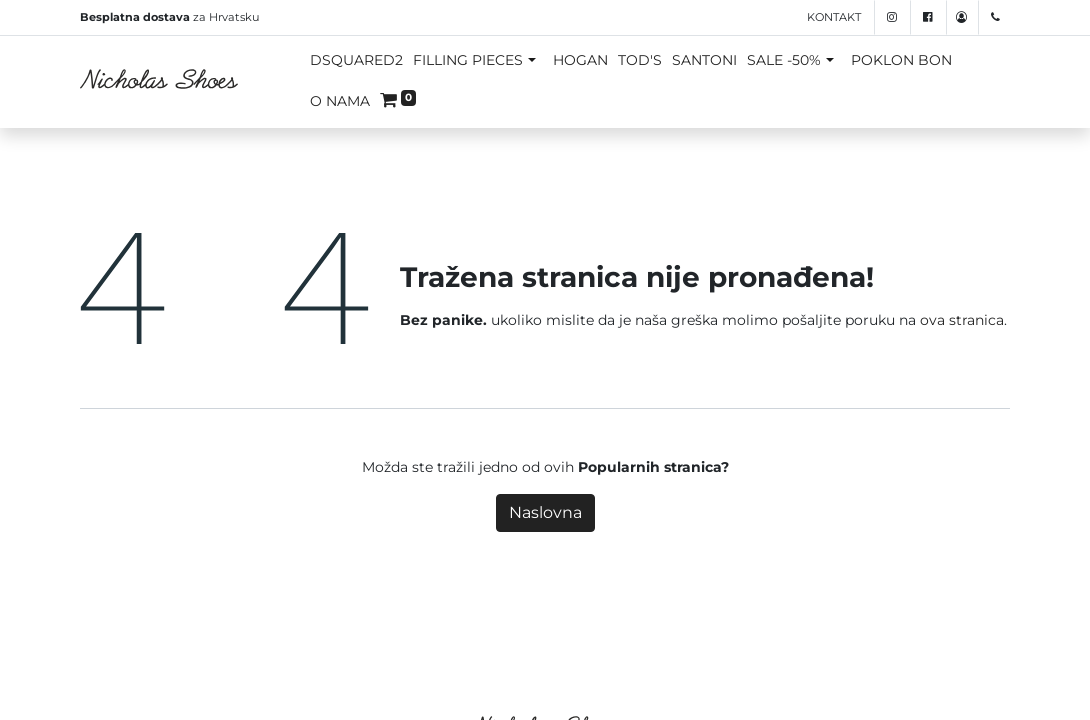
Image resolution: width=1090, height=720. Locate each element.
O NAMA (340, 101)
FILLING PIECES (468, 60)
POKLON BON (901, 60)
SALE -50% (784, 60)
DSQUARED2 (356, 60)
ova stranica (962, 320)
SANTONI (704, 60)
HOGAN (580, 60)
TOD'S (640, 60)
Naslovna (545, 512)
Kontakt (834, 17)
